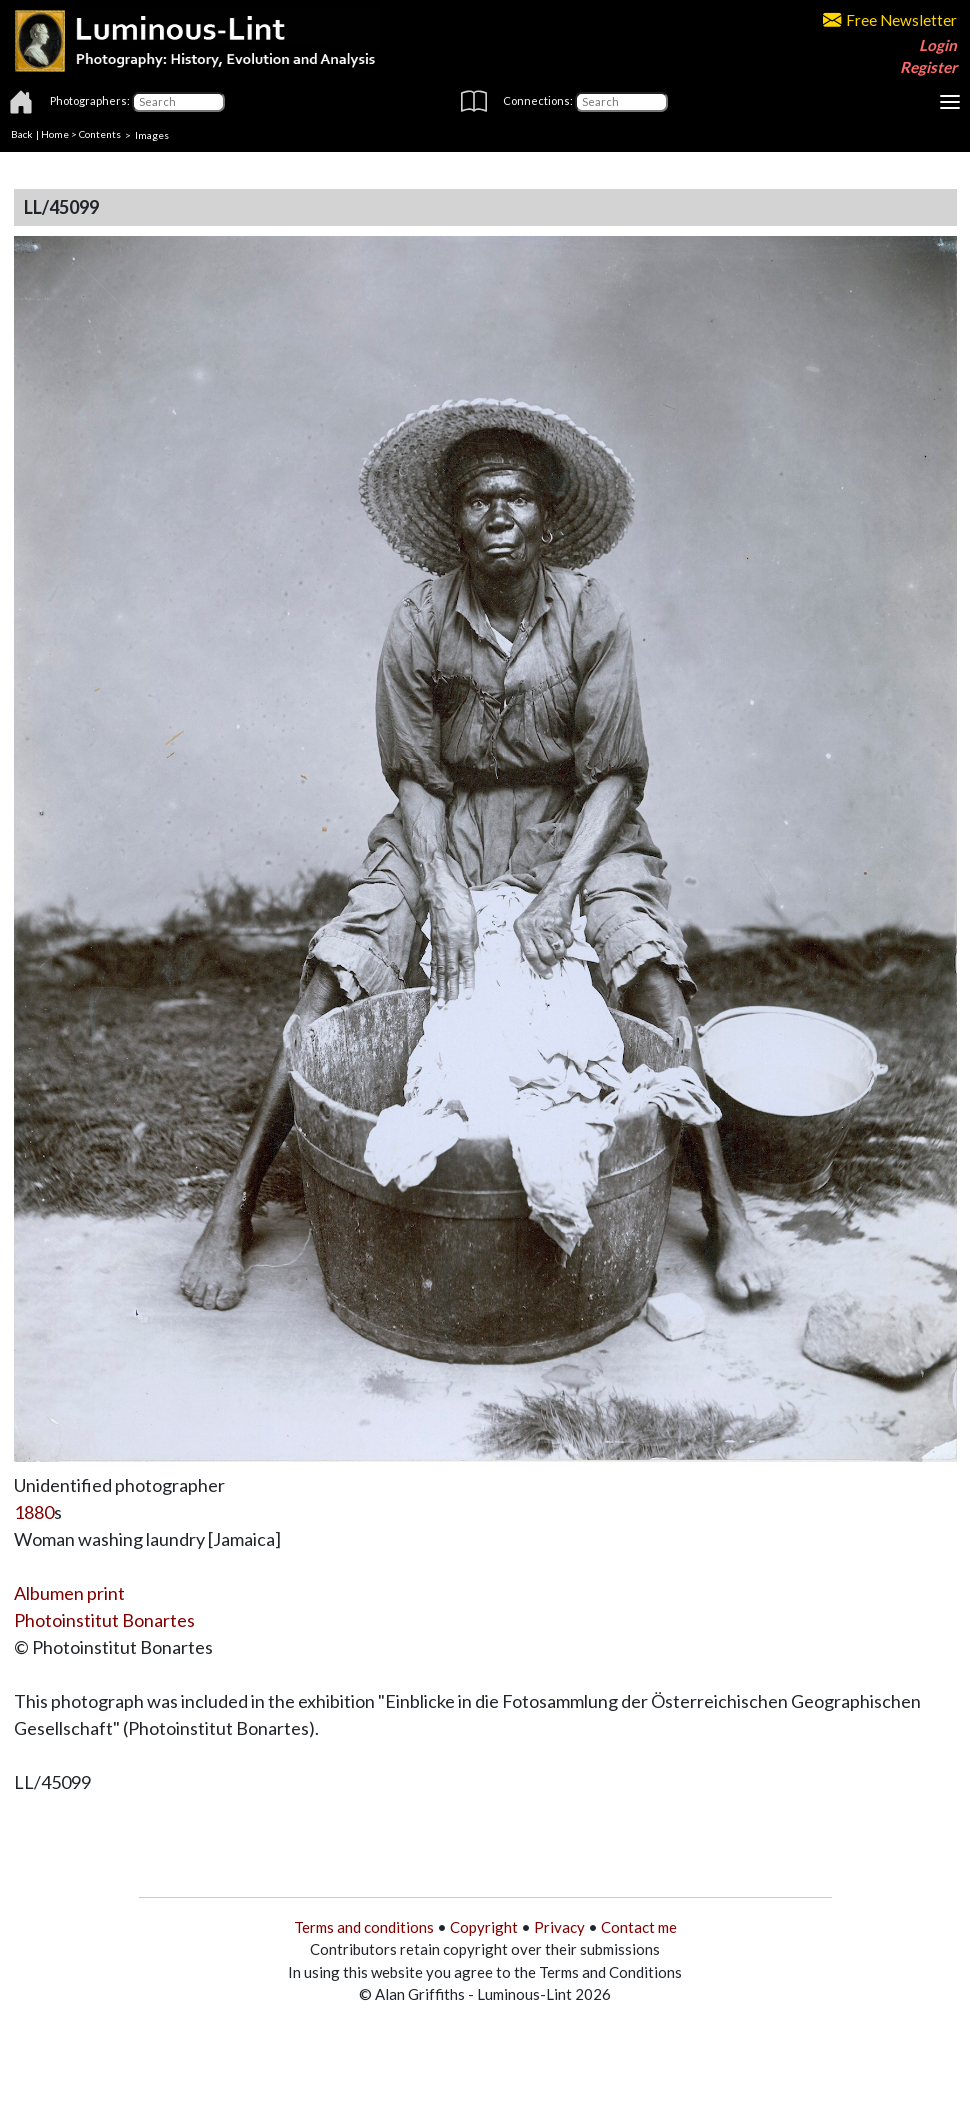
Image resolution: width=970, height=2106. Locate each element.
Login (938, 45)
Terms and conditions (364, 1927)
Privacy (559, 1927)
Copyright (484, 1927)
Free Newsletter (890, 20)
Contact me (639, 1927)
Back (22, 134)
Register (928, 67)
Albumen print (69, 1593)
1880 (34, 1512)
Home (55, 134)
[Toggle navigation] (950, 102)
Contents (100, 134)
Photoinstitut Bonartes (104, 1620)
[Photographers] (178, 102)
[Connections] (621, 102)
